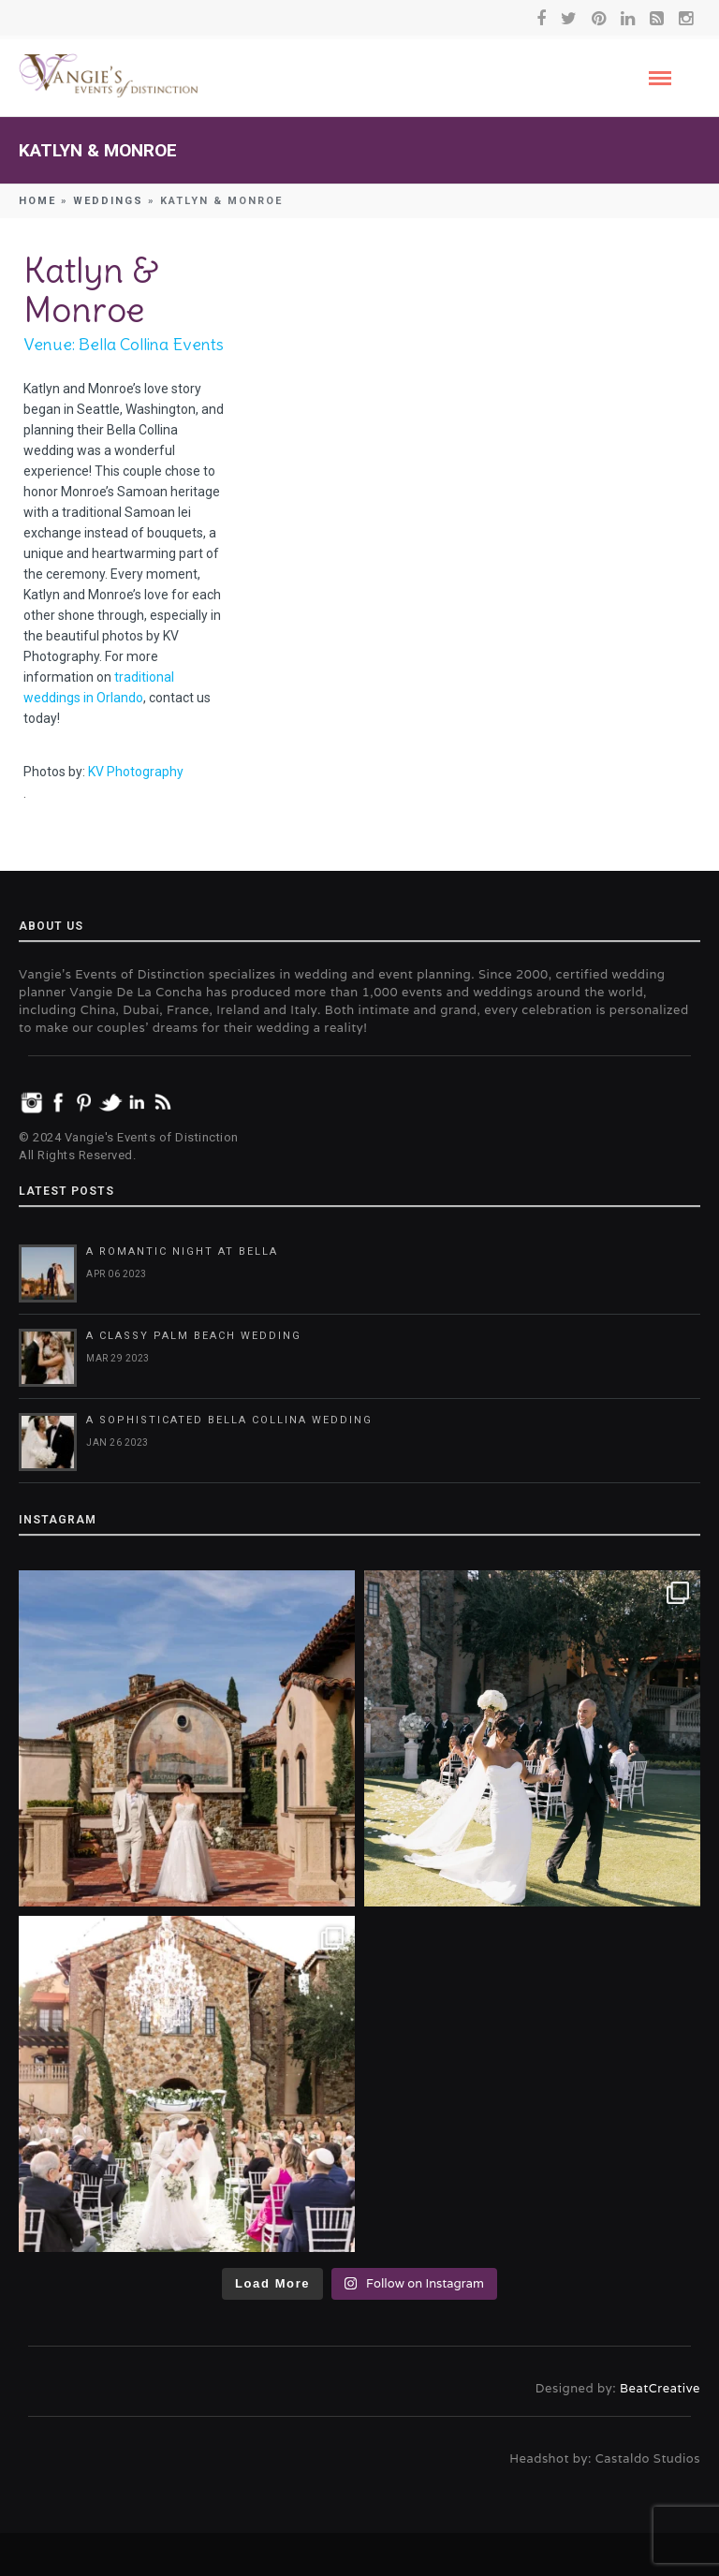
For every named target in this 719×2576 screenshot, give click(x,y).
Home (37, 201)
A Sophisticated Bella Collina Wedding (229, 1420)
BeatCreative (660, 2388)
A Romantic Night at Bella (182, 1251)
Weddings (108, 201)
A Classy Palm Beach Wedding (193, 1336)
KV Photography (135, 771)
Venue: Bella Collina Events (123, 344)
